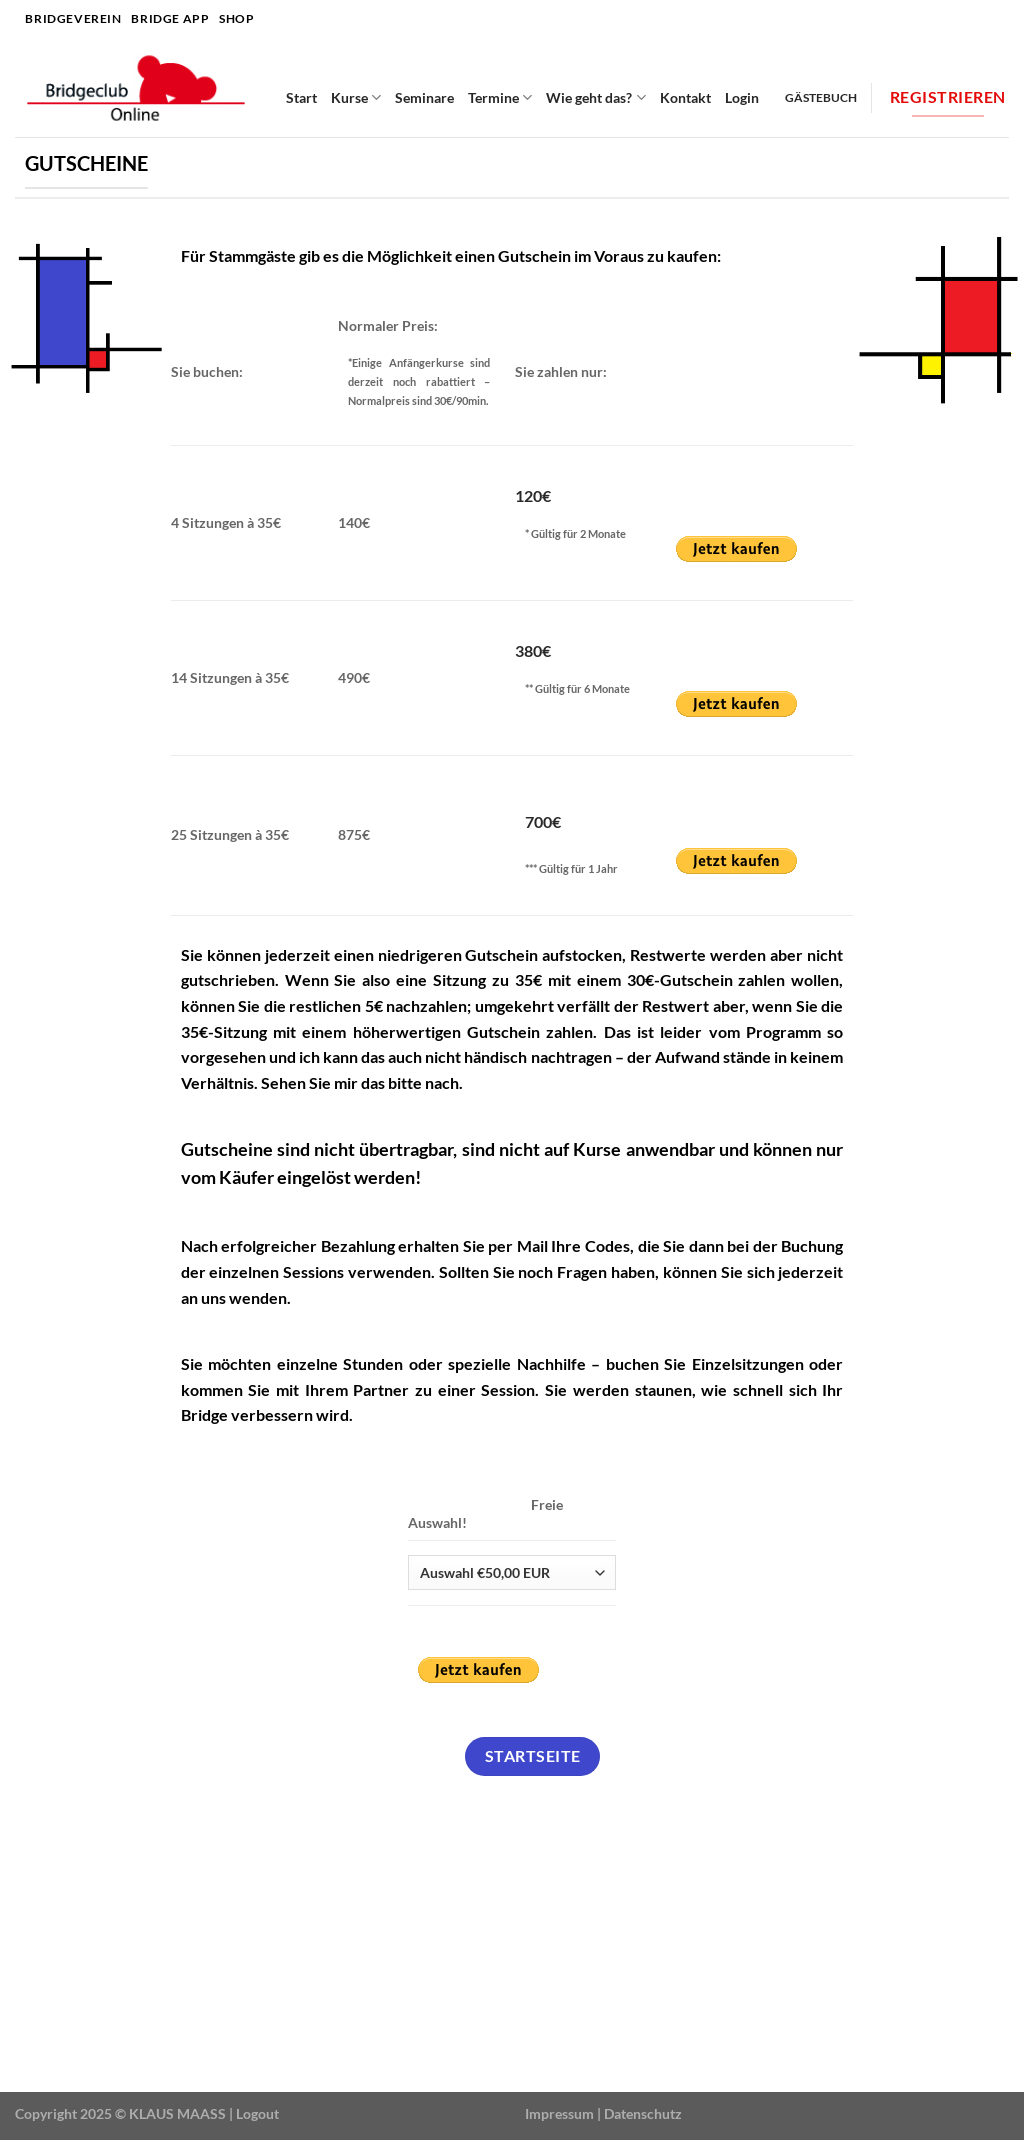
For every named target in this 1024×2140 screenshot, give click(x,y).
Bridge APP (170, 18)
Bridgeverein (73, 18)
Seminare (424, 97)
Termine (500, 97)
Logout (257, 2113)
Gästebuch (821, 97)
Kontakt (685, 97)
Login (742, 97)
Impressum (559, 2113)
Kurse (356, 97)
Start (301, 97)
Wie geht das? (595, 97)
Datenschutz (643, 2113)
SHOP (236, 18)
